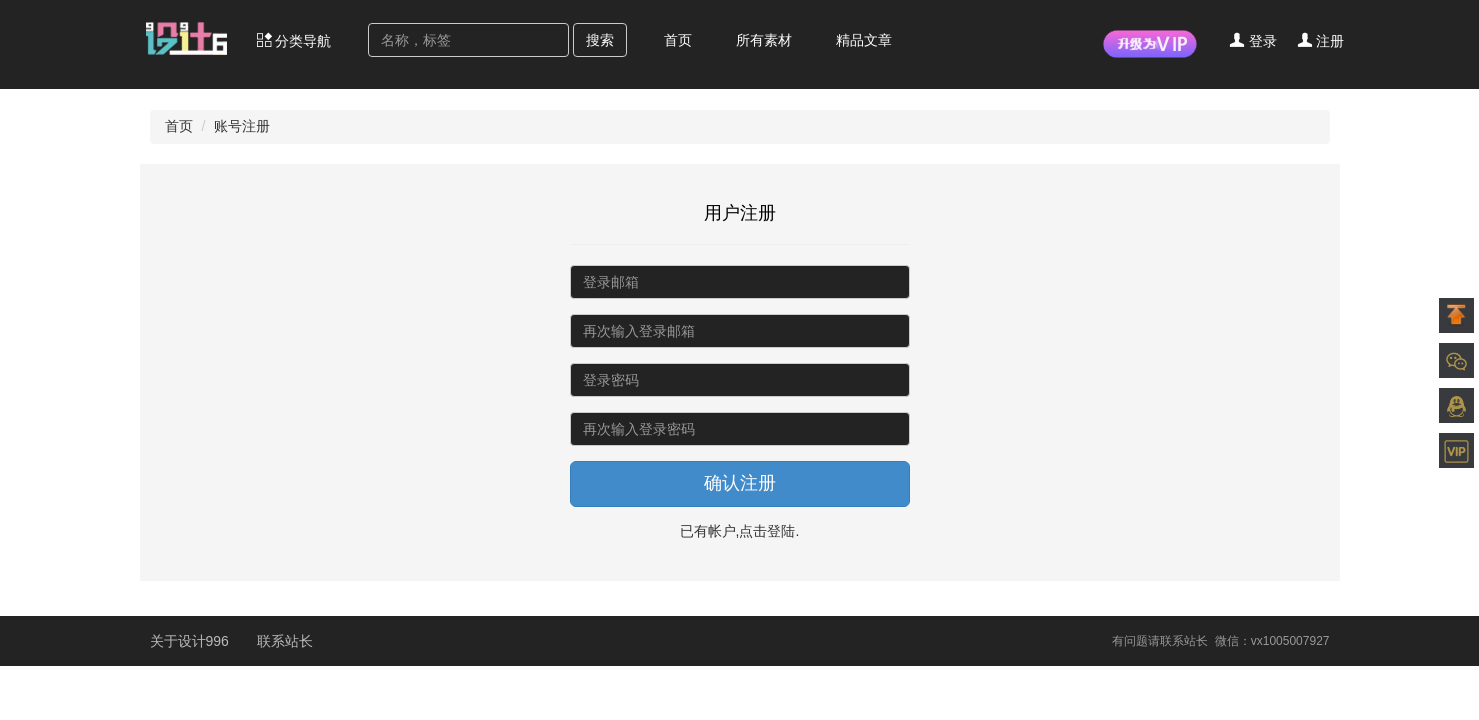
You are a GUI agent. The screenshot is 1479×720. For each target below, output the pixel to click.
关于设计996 (191, 641)
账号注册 (242, 126)
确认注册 (740, 483)
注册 (1321, 40)
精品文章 (864, 40)
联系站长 (285, 641)
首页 (678, 40)
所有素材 (764, 40)
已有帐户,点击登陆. (740, 531)
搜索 (600, 40)
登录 (1253, 40)
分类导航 (294, 40)
